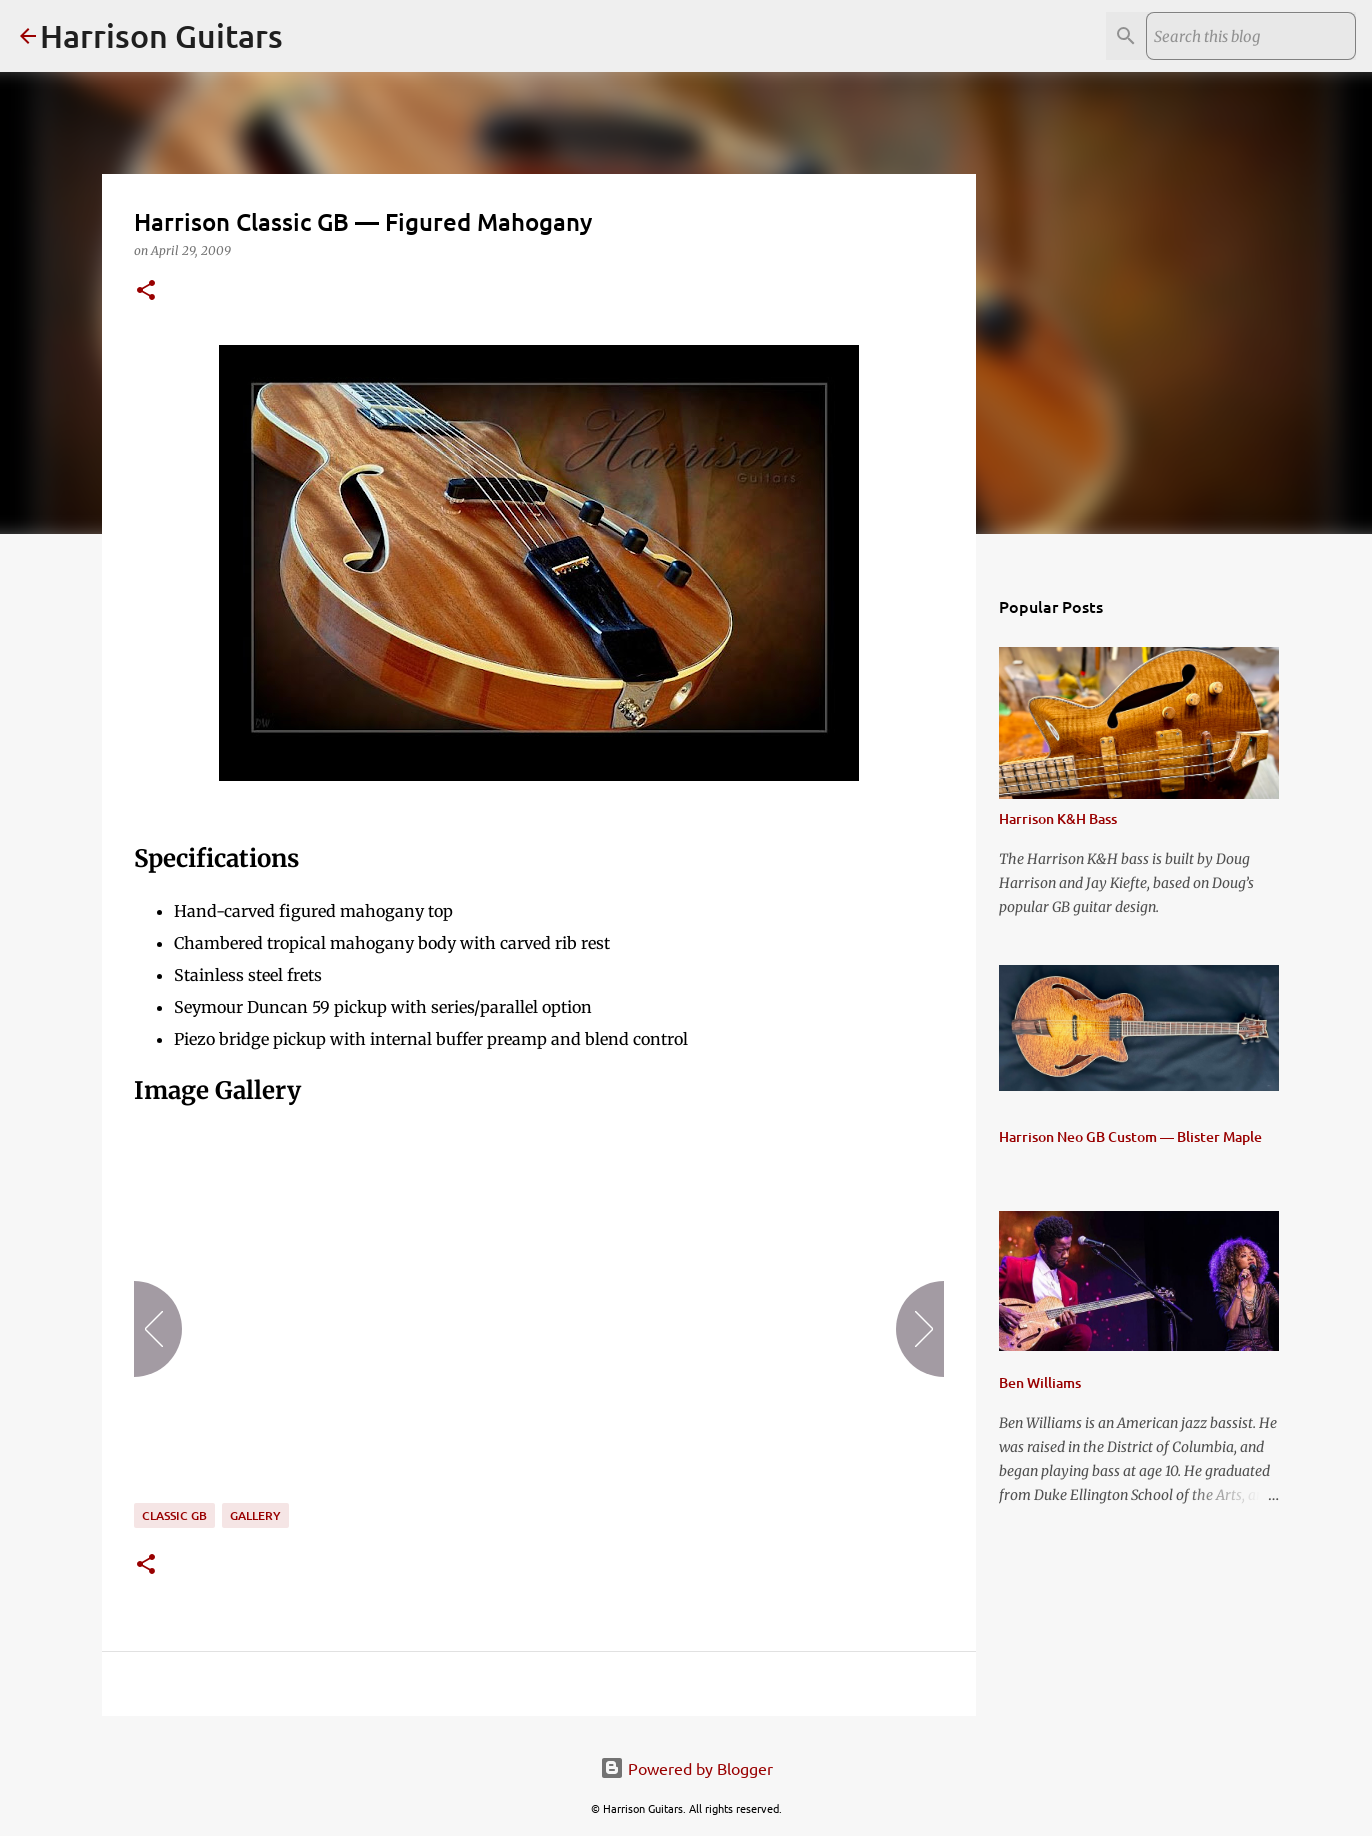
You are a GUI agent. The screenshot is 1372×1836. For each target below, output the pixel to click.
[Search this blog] (1251, 36)
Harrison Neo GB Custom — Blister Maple (1130, 1136)
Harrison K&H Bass (1058, 818)
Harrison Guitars (161, 35)
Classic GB (174, 1515)
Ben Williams (1040, 1382)
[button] (146, 291)
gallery (255, 1515)
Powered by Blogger (686, 1768)
